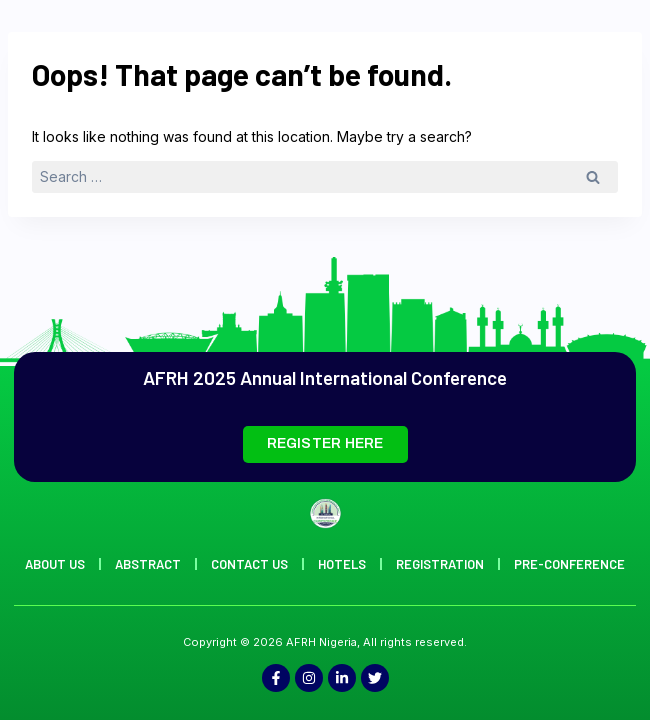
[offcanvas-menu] (608, 71)
